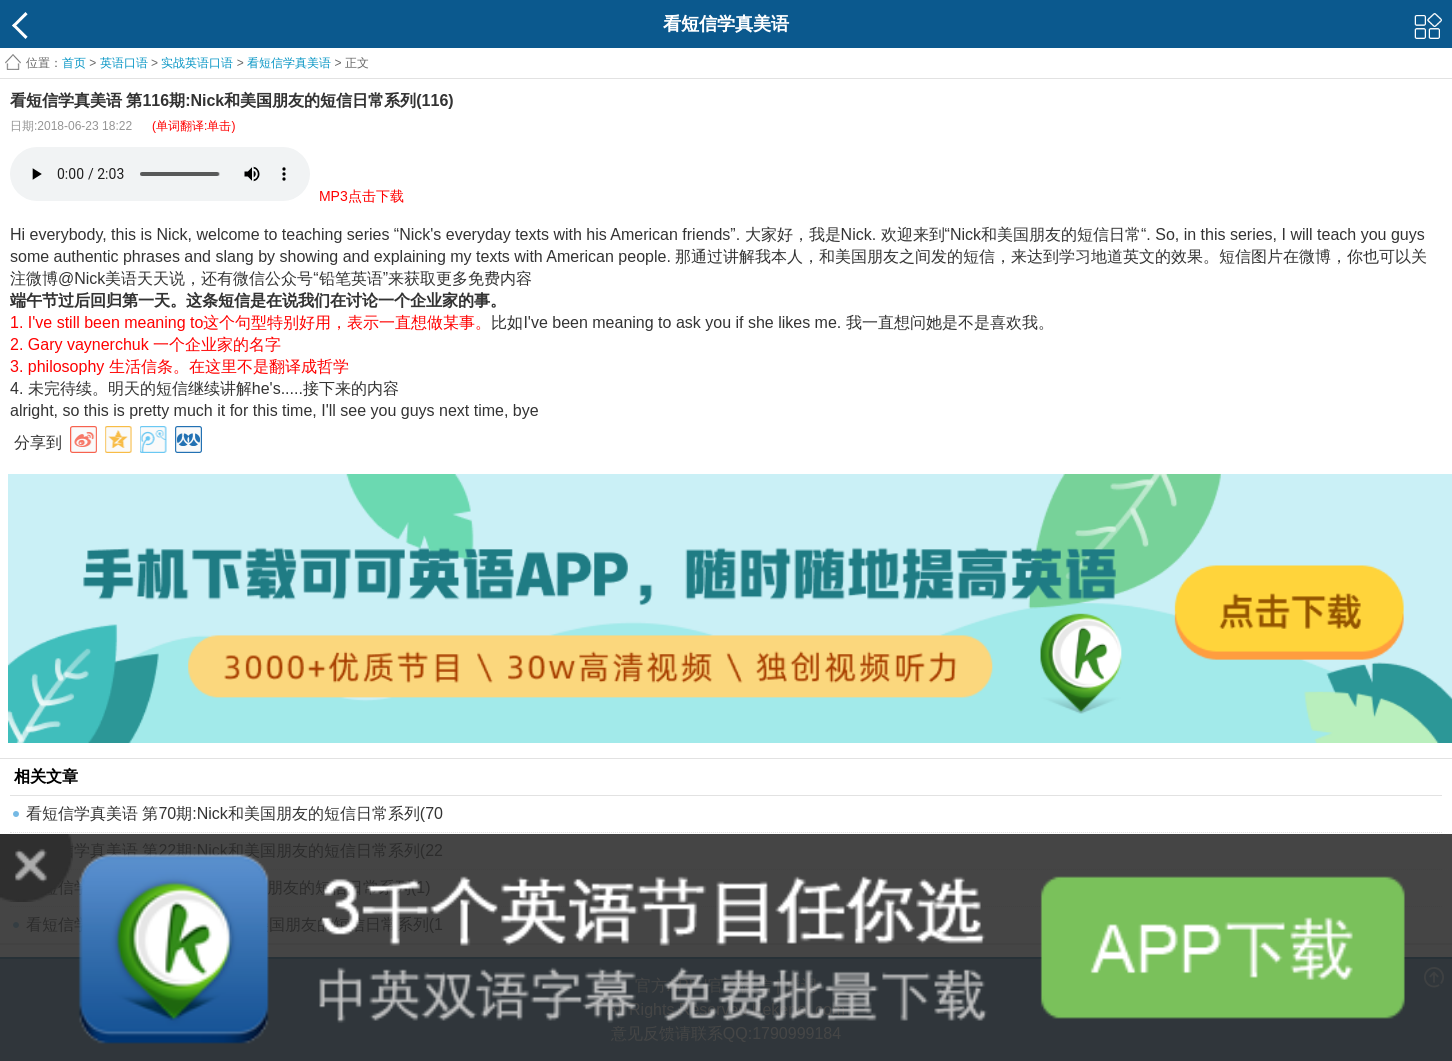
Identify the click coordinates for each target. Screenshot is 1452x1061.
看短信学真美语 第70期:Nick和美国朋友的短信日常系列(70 (234, 813)
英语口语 (124, 63)
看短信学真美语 (289, 63)
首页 (74, 63)
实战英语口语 (197, 63)
